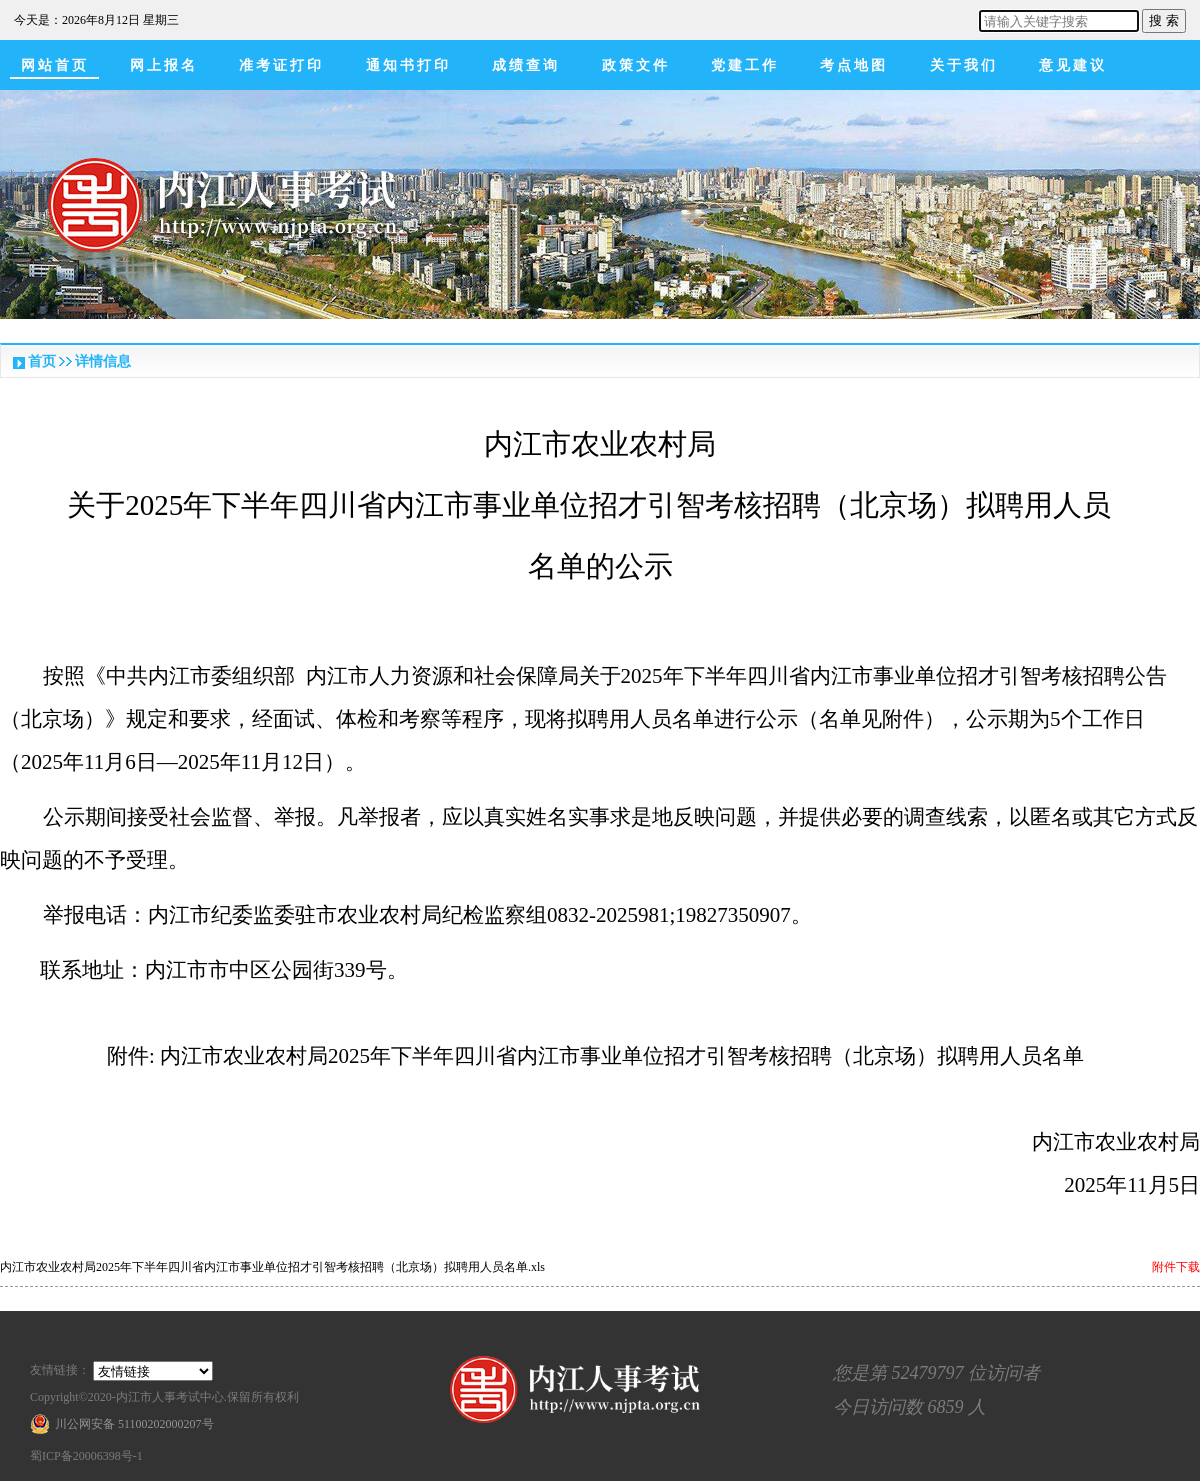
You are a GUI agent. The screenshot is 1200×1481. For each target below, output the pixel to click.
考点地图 (854, 65)
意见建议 (1073, 65)
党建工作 (745, 65)
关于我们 (964, 65)
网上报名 (164, 65)
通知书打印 (408, 65)
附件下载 (1176, 1267)
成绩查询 (526, 65)
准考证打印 (281, 65)
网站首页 (55, 65)
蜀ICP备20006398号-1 (86, 1456)
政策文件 (636, 65)
